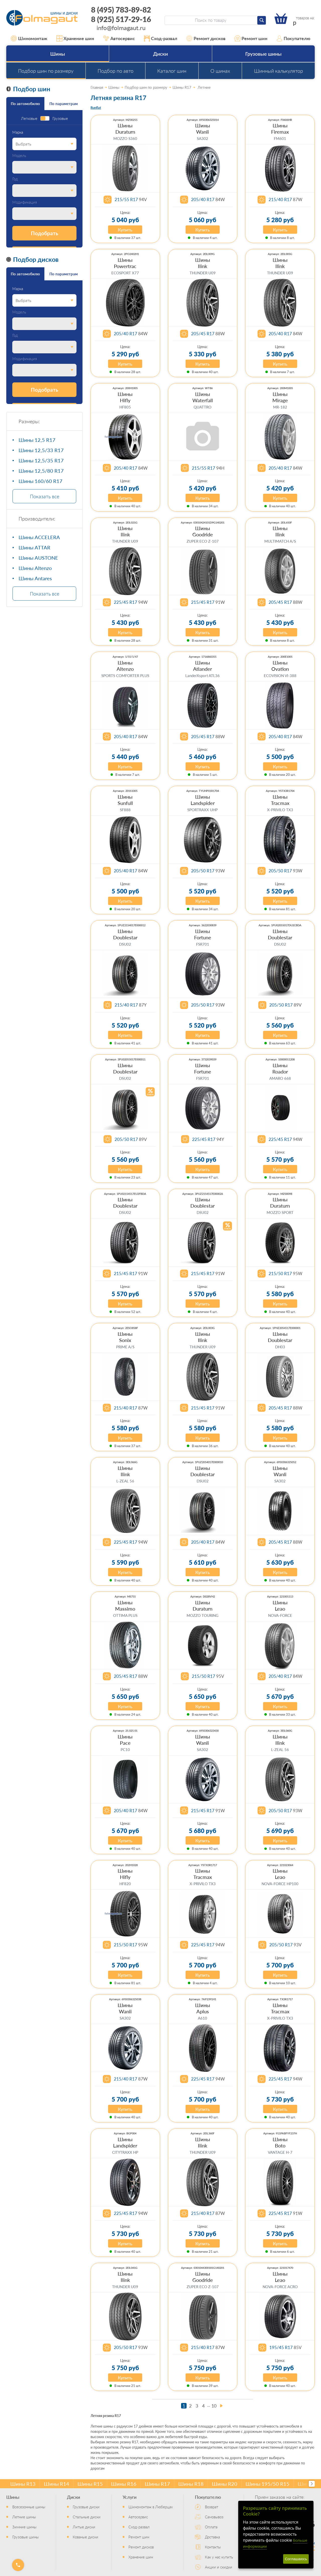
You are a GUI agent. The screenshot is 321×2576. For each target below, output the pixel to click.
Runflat (96, 108)
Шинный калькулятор (278, 70)
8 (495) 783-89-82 (121, 9)
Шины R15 (90, 2483)
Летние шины (24, 2516)
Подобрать (44, 233)
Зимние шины (24, 2526)
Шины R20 (224, 2483)
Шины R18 (191, 2483)
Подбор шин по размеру (45, 70)
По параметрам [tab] (63, 103)
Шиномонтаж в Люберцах (150, 2506)
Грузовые (60, 118)
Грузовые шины (263, 54)
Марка (17, 132)
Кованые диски (85, 2536)
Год (15, 179)
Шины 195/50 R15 (267, 2483)
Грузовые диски (86, 2506)
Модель (19, 155)
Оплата (211, 2526)
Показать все (44, 496)
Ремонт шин (251, 38)
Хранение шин (75, 38)
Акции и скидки (218, 2566)
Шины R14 (56, 2483)
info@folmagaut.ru (121, 27)
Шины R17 (157, 2483)
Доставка (212, 2536)
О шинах (220, 70)
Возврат (211, 2506)
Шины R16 (123, 2483)
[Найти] (261, 20)
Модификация (24, 202)
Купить (125, 229)
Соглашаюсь (296, 2558)
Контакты (213, 2546)
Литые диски (84, 2526)
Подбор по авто (115, 70)
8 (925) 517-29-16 (121, 19)
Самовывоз (214, 2516)
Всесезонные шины (28, 2506)
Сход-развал (161, 38)
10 (213, 2405)
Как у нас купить (219, 2556)
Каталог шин (171, 70)
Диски (160, 54)
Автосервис (119, 38)
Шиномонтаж (29, 38)
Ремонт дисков (205, 38)
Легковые (29, 118)
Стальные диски (87, 2516)
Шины (57, 54)
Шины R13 (23, 2483)
